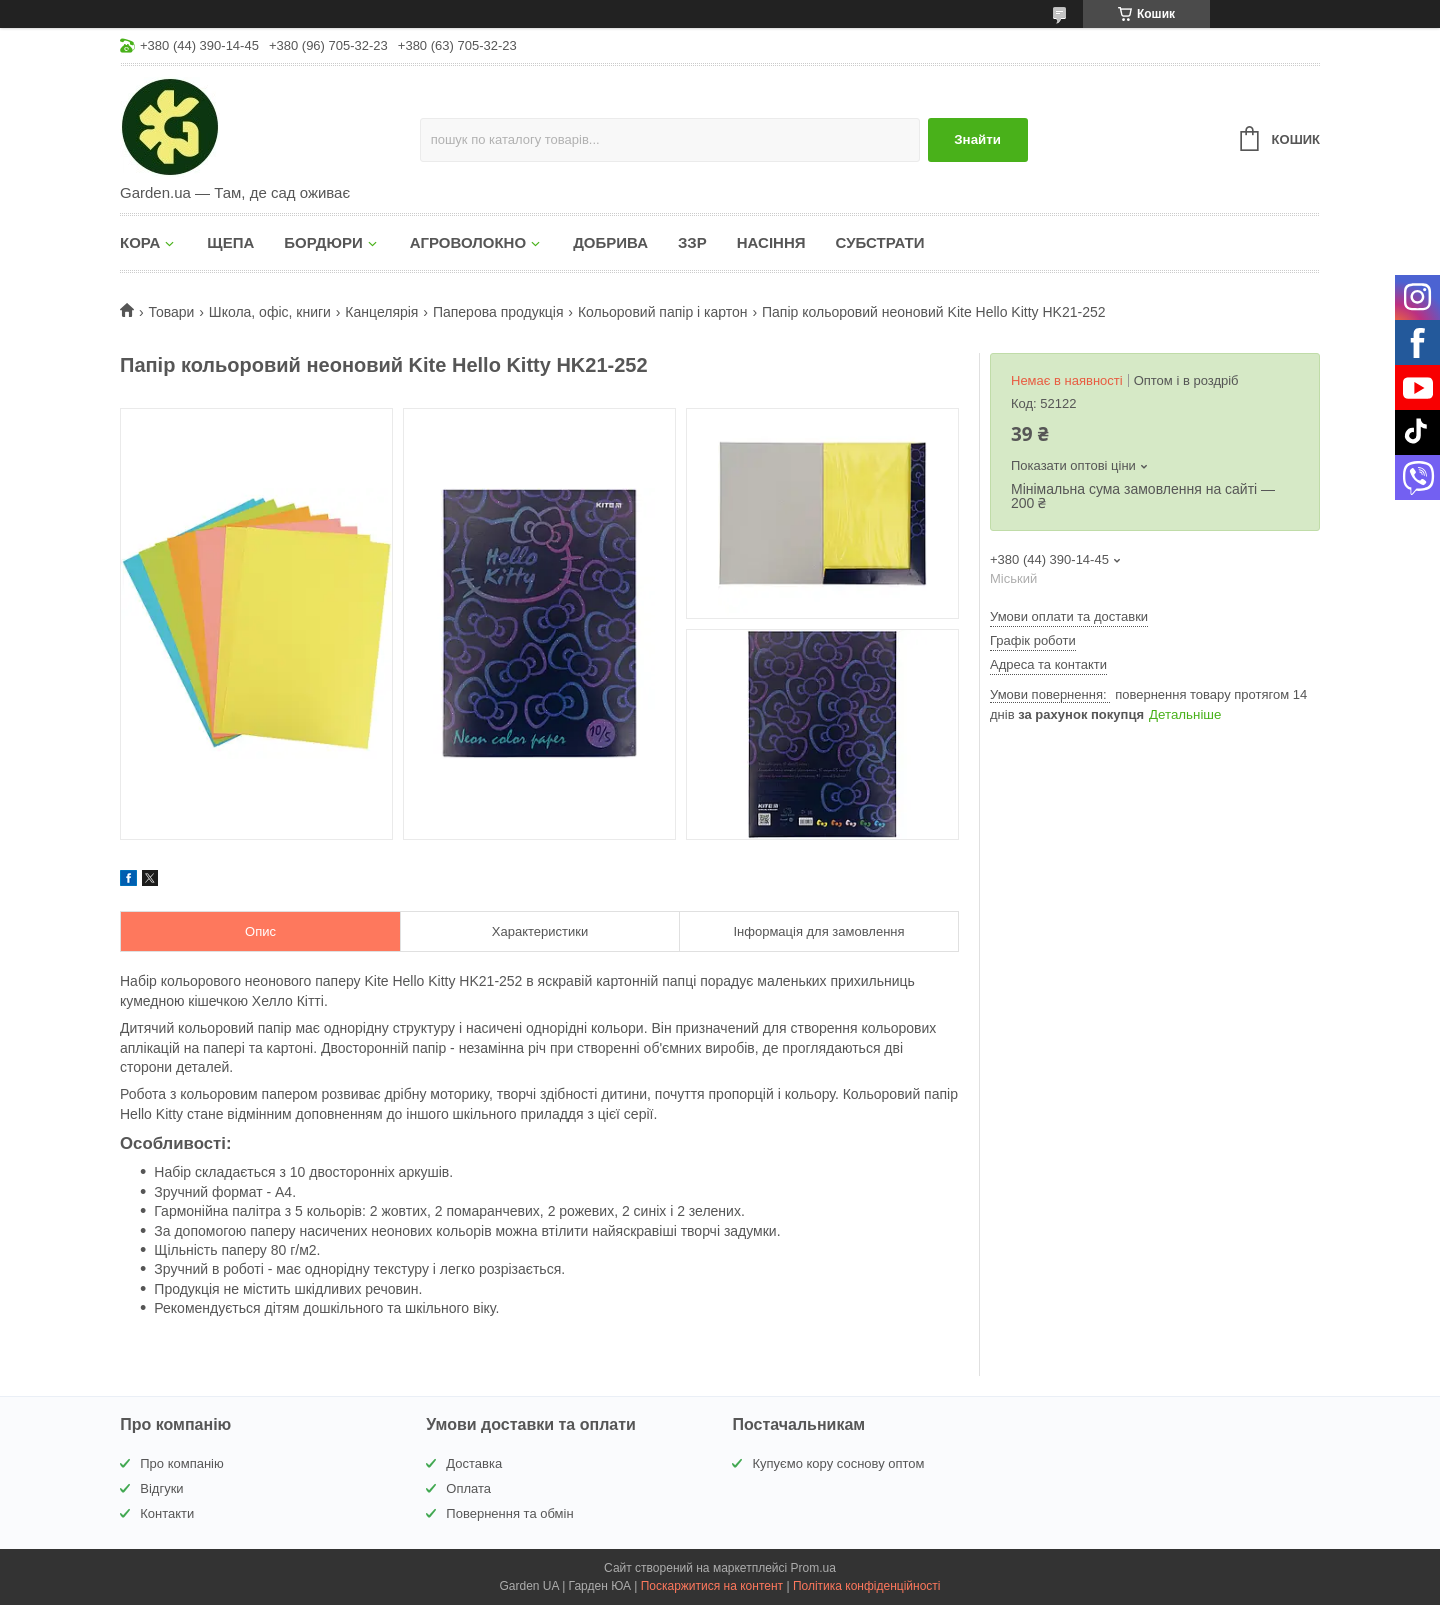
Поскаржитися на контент (712, 1586)
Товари (171, 312)
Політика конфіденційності (867, 1586)
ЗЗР (692, 242)
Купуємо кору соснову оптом (838, 1463)
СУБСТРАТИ (880, 242)
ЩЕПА (230, 242)
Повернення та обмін (509, 1513)
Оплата (468, 1488)
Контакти (167, 1513)
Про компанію (182, 1463)
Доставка (474, 1463)
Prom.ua (813, 1568)
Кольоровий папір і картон (663, 312)
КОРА (140, 242)
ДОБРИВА (610, 242)
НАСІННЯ (771, 242)
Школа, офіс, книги (270, 312)
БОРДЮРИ (323, 242)
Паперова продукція (498, 312)
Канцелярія (381, 312)
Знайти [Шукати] (977, 139)
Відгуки (161, 1488)
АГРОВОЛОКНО (468, 242)
